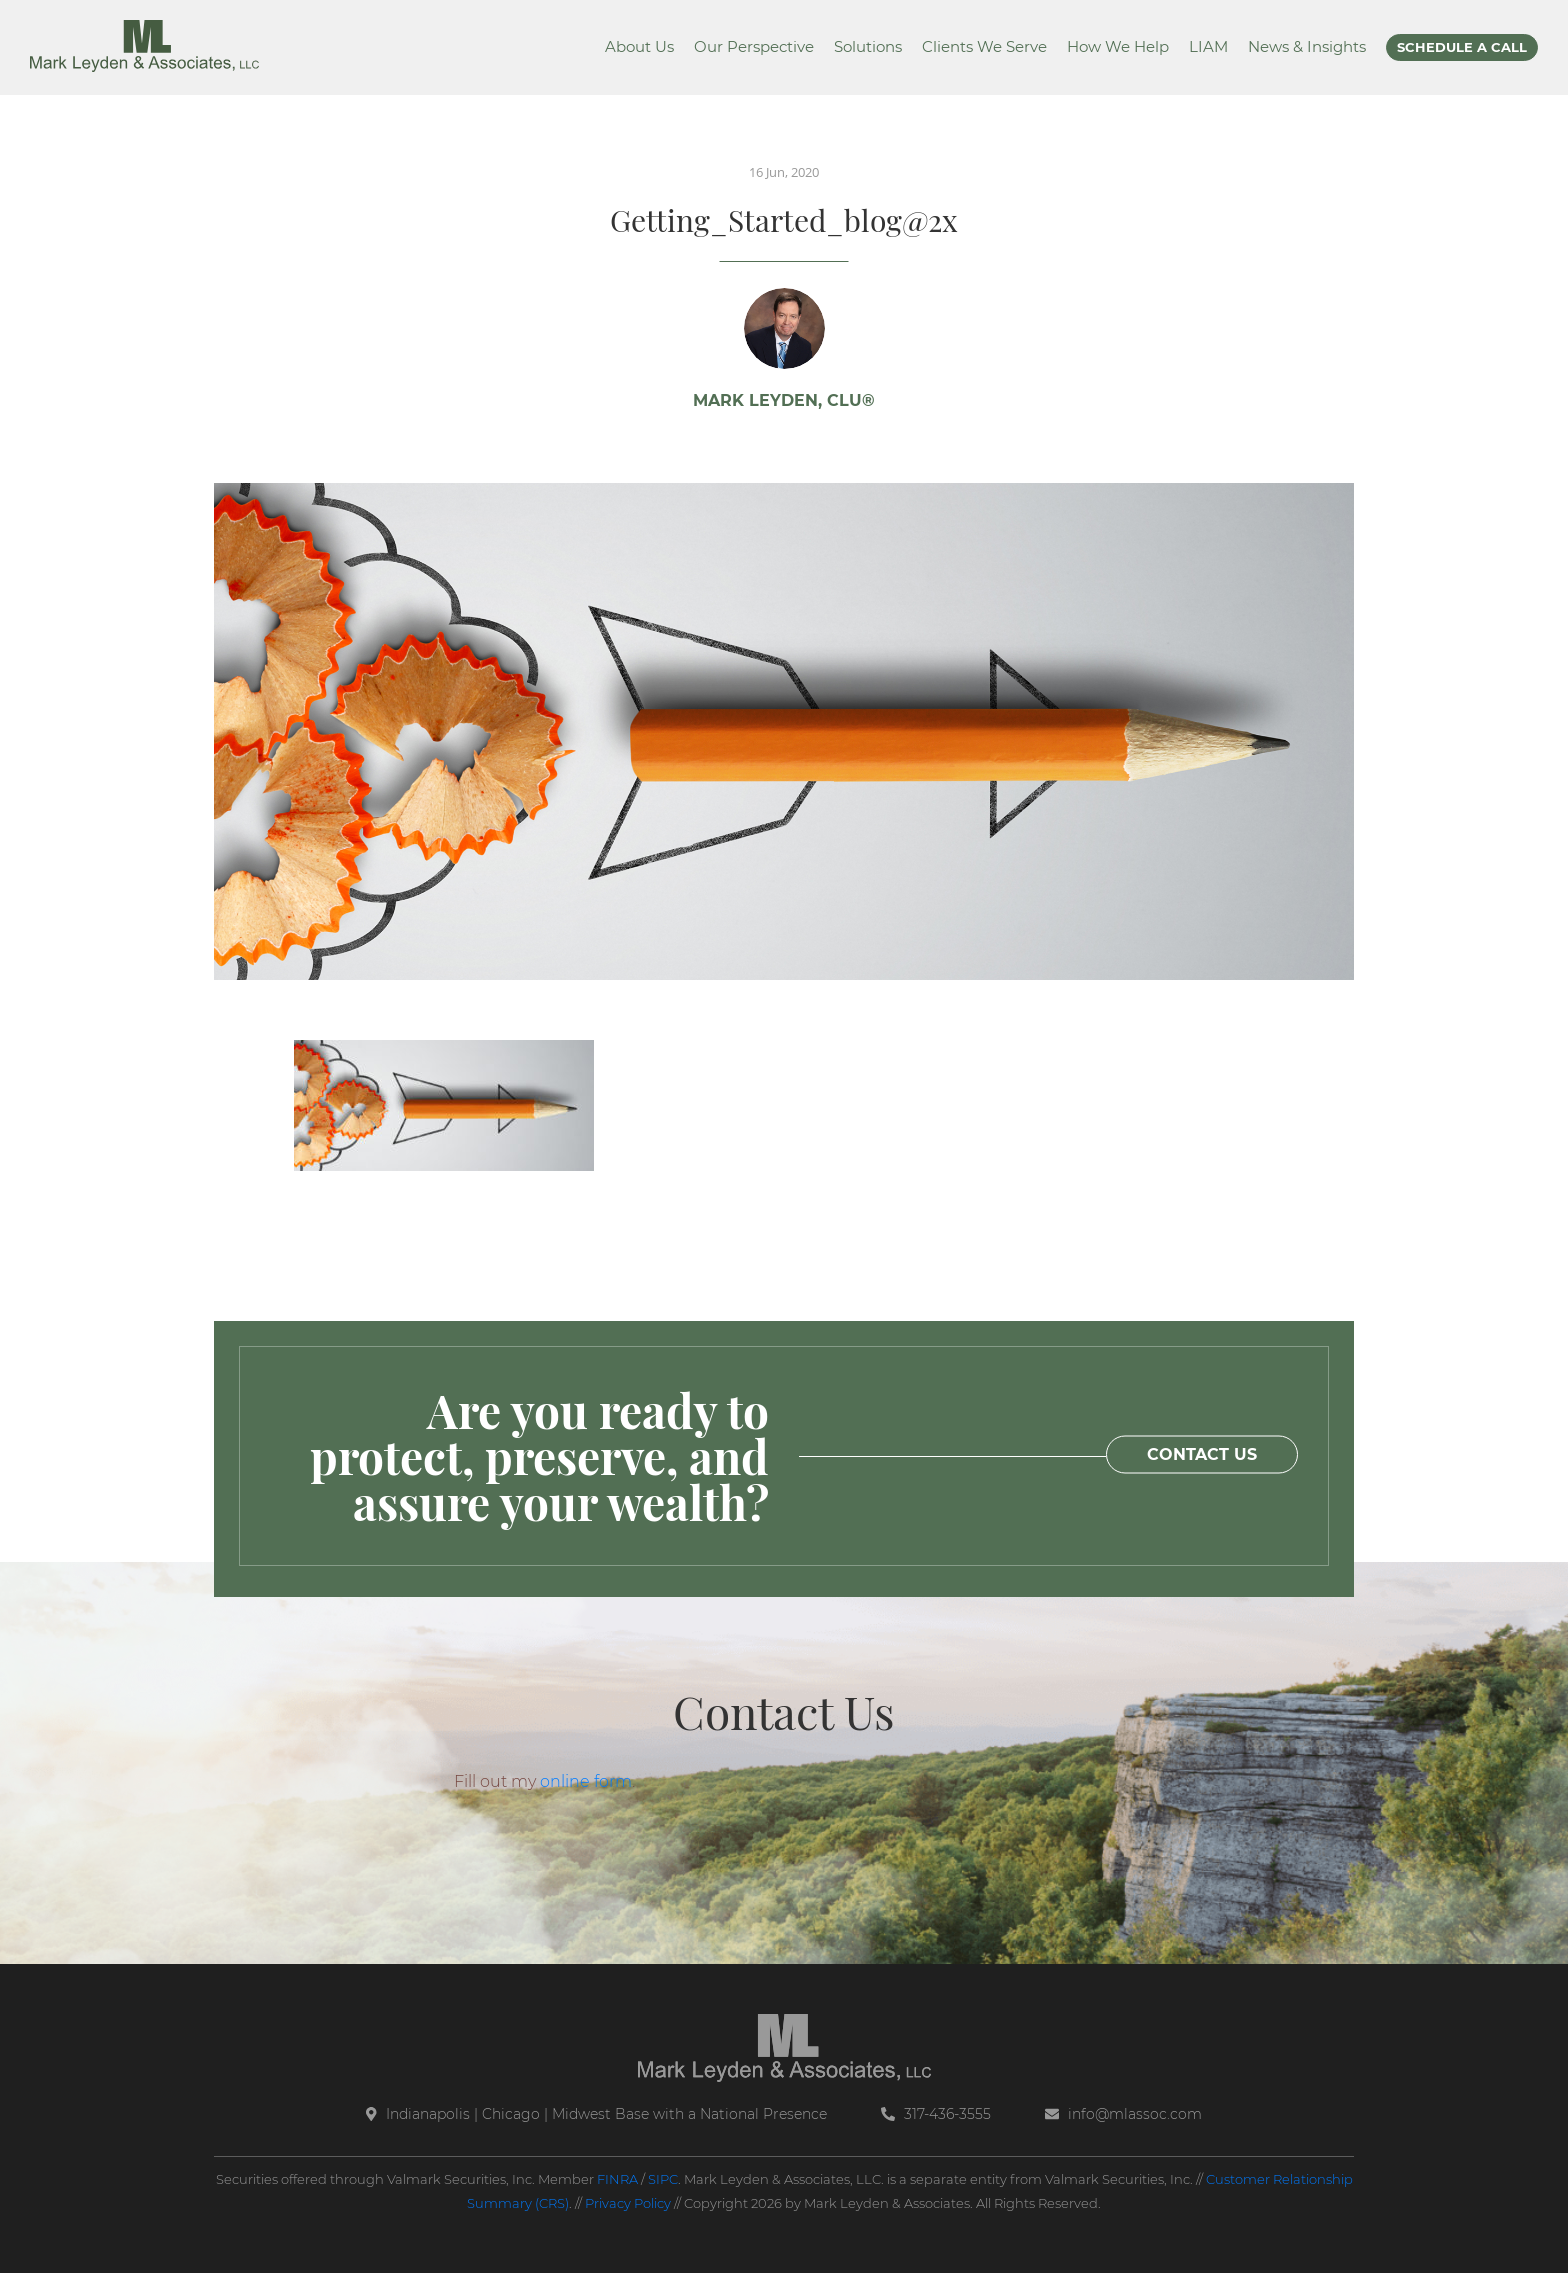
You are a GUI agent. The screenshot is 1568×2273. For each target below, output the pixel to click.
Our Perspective (754, 46)
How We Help (1118, 46)
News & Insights (1307, 46)
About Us (639, 46)
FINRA (617, 2179)
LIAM (1208, 46)
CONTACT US (1202, 1454)
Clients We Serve (984, 46)
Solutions (868, 46)
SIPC (663, 2179)
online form (586, 1781)
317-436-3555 (936, 2114)
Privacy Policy (628, 2203)
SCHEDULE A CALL (1462, 47)
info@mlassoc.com (1123, 2114)
